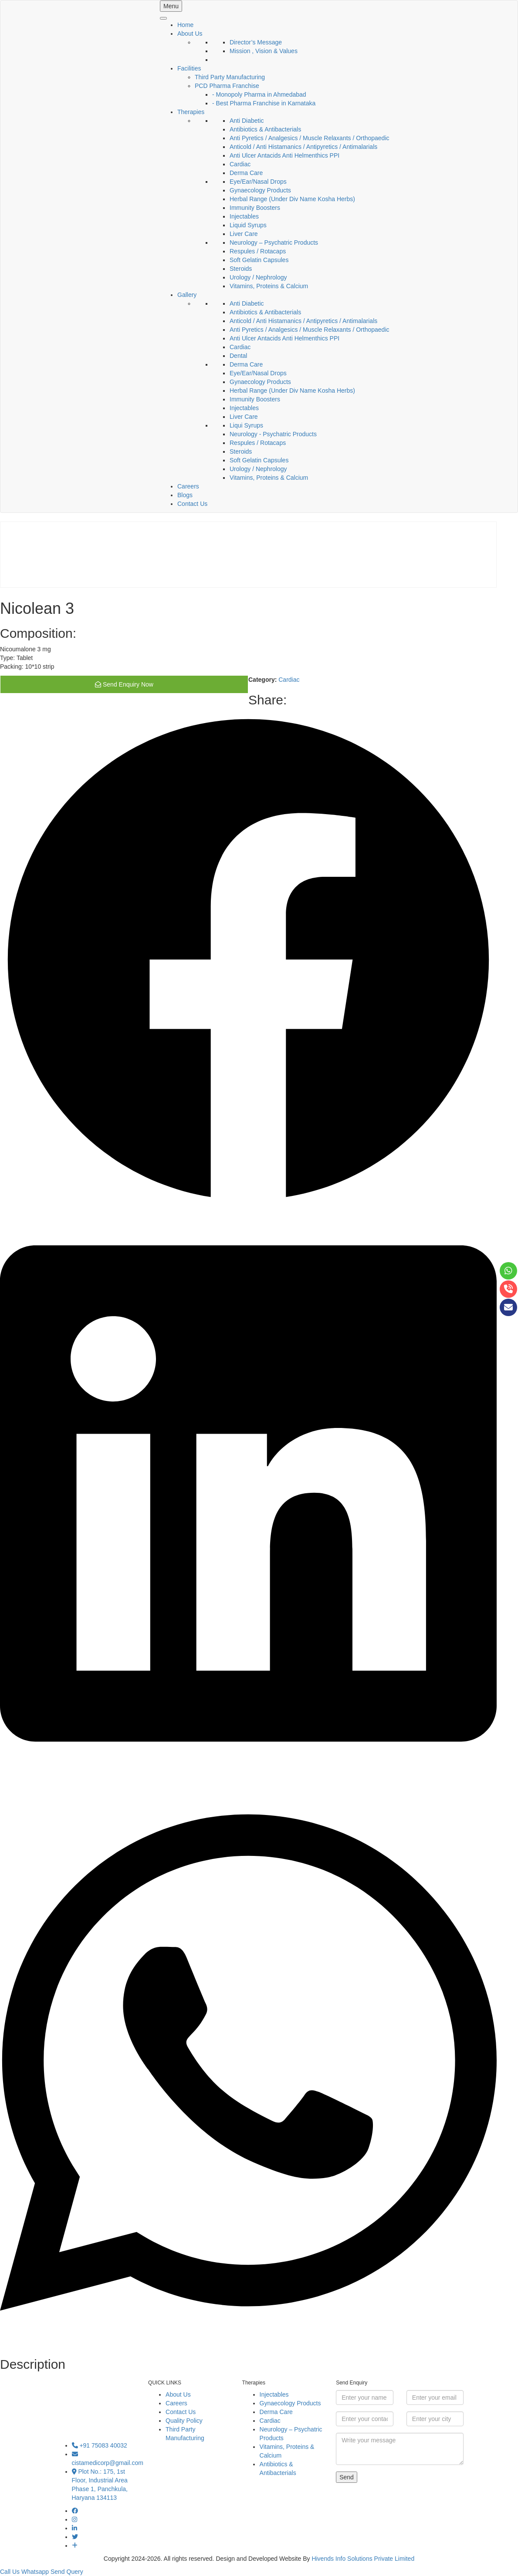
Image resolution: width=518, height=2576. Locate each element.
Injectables (244, 216)
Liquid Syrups (248, 225)
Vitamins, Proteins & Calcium (269, 286)
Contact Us (192, 503)
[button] (248, 960)
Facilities (189, 68)
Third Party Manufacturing (230, 77)
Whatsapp (35, 2571)
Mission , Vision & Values (264, 50)
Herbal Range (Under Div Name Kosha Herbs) (292, 198)
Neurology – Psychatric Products (274, 242)
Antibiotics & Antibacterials (265, 129)
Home (185, 24)
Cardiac (240, 164)
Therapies (190, 111)
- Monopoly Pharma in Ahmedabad (259, 94)
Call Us (10, 2571)
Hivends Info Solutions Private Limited (362, 2558)
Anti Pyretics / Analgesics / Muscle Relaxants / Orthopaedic (309, 138)
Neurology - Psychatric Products (273, 434)
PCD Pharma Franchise (227, 85)
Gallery (186, 294)
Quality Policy (184, 2420)
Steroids (241, 268)
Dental (238, 355)
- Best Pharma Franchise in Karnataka (263, 103)
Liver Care (244, 233)
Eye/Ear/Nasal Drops (258, 181)
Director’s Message (256, 42)
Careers (188, 486)
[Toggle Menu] (163, 18)
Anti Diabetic (247, 120)
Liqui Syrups (246, 425)
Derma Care (246, 172)
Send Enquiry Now (124, 684)
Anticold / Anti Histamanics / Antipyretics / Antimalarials (303, 146)
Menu (171, 6)
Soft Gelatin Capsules (259, 259)
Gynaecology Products (260, 190)
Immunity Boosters (255, 207)
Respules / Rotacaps (258, 251)
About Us (190, 33)
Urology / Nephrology (258, 277)
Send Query (67, 2571)
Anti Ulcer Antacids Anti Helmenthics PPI (284, 155)
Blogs (185, 495)
